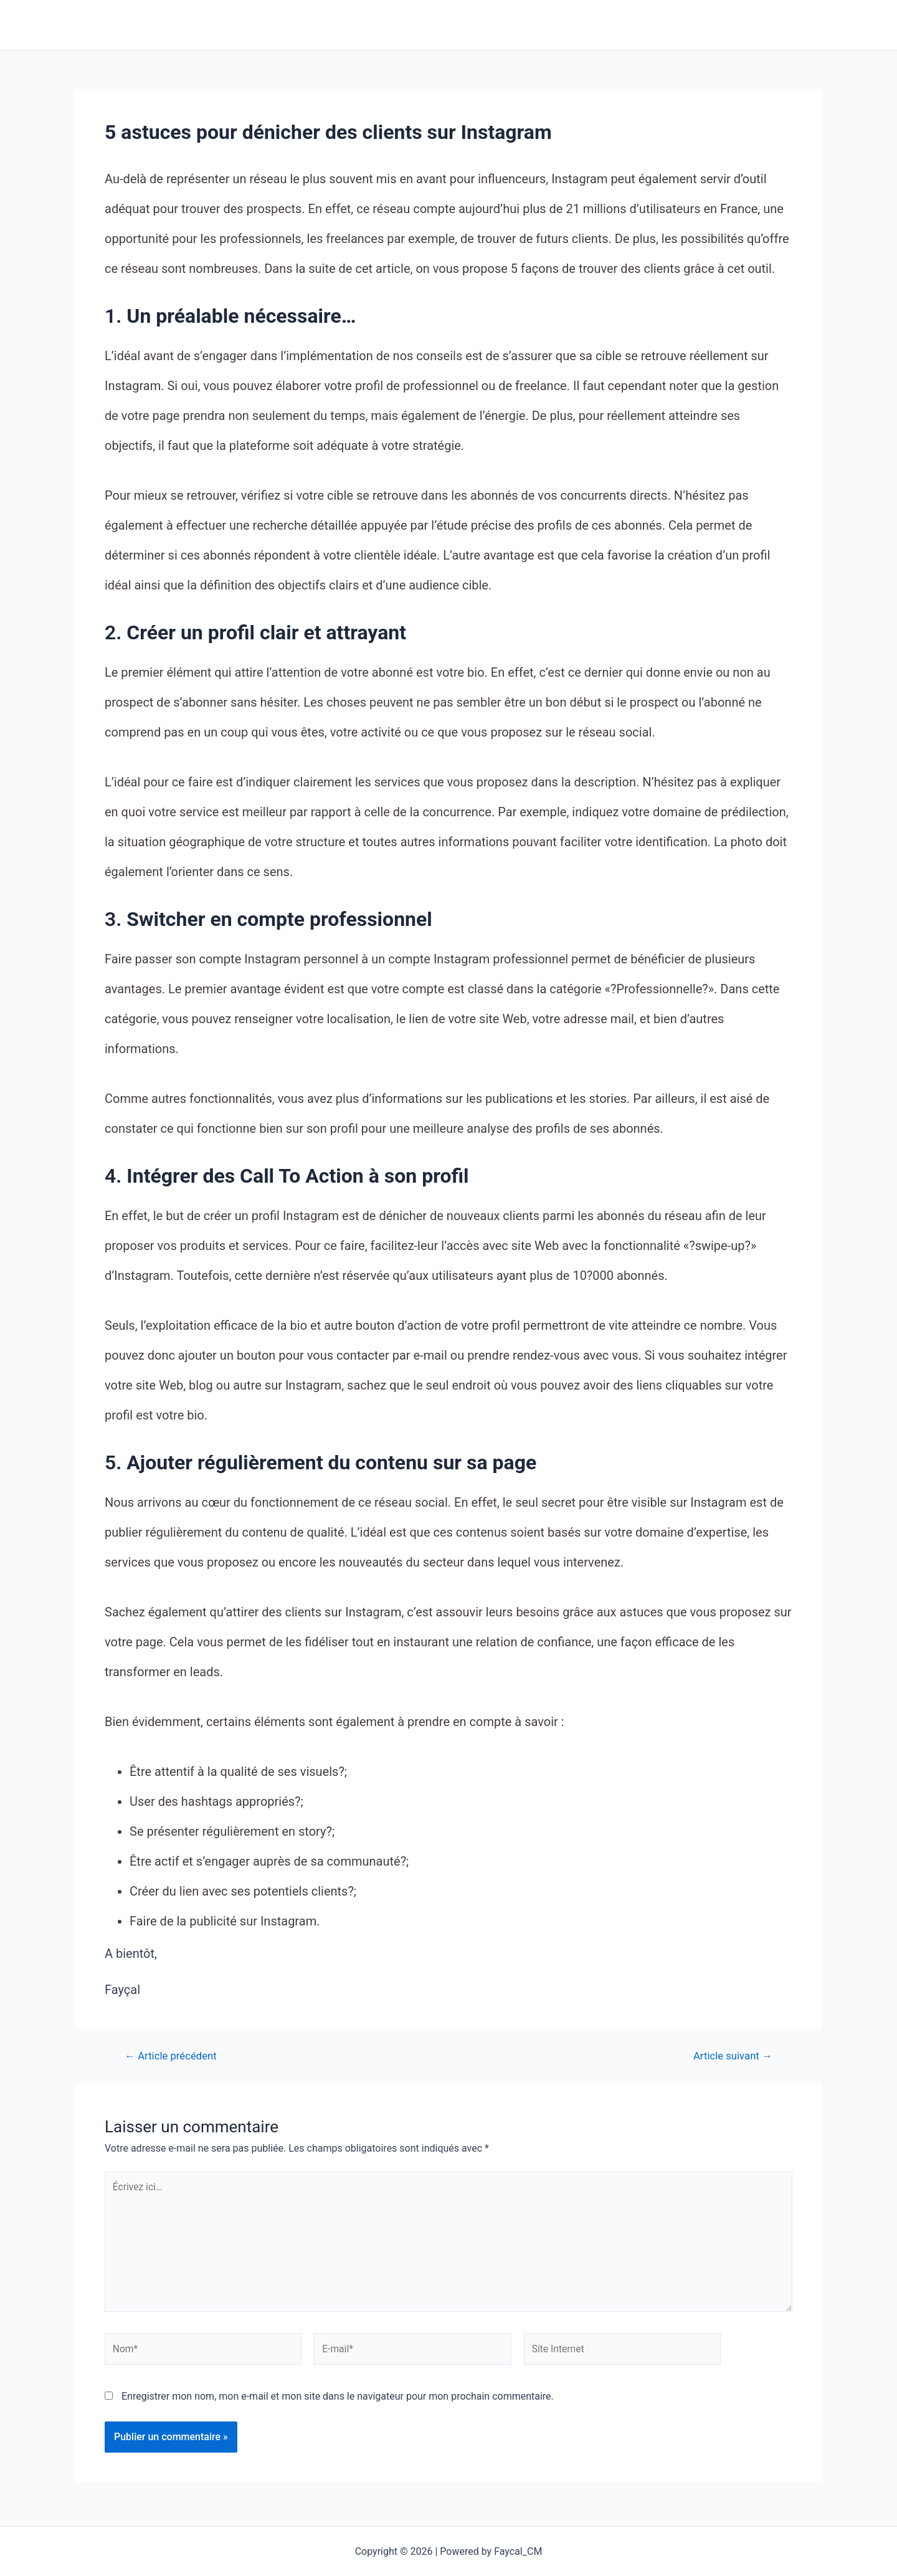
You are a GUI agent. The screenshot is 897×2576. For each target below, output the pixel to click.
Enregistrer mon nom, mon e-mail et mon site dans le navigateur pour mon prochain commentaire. (337, 2400)
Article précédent (172, 2056)
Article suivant (731, 2056)
